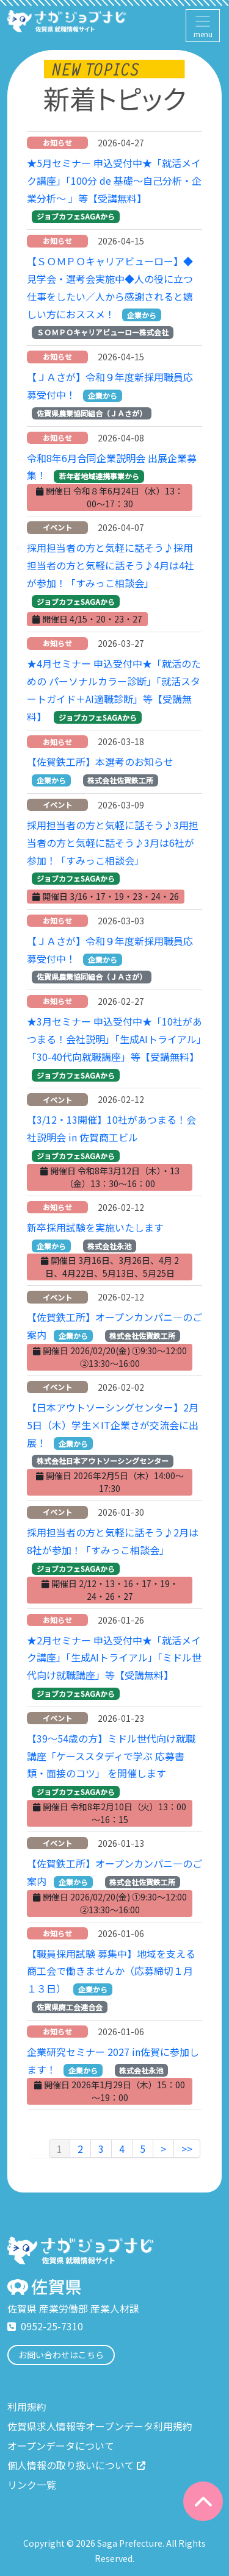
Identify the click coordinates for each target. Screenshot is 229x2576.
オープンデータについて (60, 2445)
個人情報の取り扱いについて (76, 2465)
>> (186, 2148)
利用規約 (26, 2406)
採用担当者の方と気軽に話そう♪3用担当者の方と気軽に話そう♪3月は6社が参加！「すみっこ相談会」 (112, 843)
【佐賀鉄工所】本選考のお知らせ (100, 761)
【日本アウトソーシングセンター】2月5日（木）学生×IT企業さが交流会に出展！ (112, 1425)
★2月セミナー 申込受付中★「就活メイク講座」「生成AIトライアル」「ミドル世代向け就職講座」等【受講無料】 (114, 1658)
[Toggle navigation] (203, 25)
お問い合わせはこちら (61, 2355)
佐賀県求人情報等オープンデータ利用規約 (99, 2426)
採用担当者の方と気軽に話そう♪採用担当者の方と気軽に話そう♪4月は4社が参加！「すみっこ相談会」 (110, 565)
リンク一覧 (31, 2484)
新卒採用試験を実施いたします (95, 1227)
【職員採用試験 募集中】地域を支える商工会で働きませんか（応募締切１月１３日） (111, 1971)
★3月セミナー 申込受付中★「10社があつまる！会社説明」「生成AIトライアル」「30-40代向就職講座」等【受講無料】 (114, 1039)
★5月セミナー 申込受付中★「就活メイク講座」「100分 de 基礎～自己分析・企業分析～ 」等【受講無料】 (114, 180)
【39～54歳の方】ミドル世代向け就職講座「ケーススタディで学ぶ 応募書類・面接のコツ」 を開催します (111, 1756)
